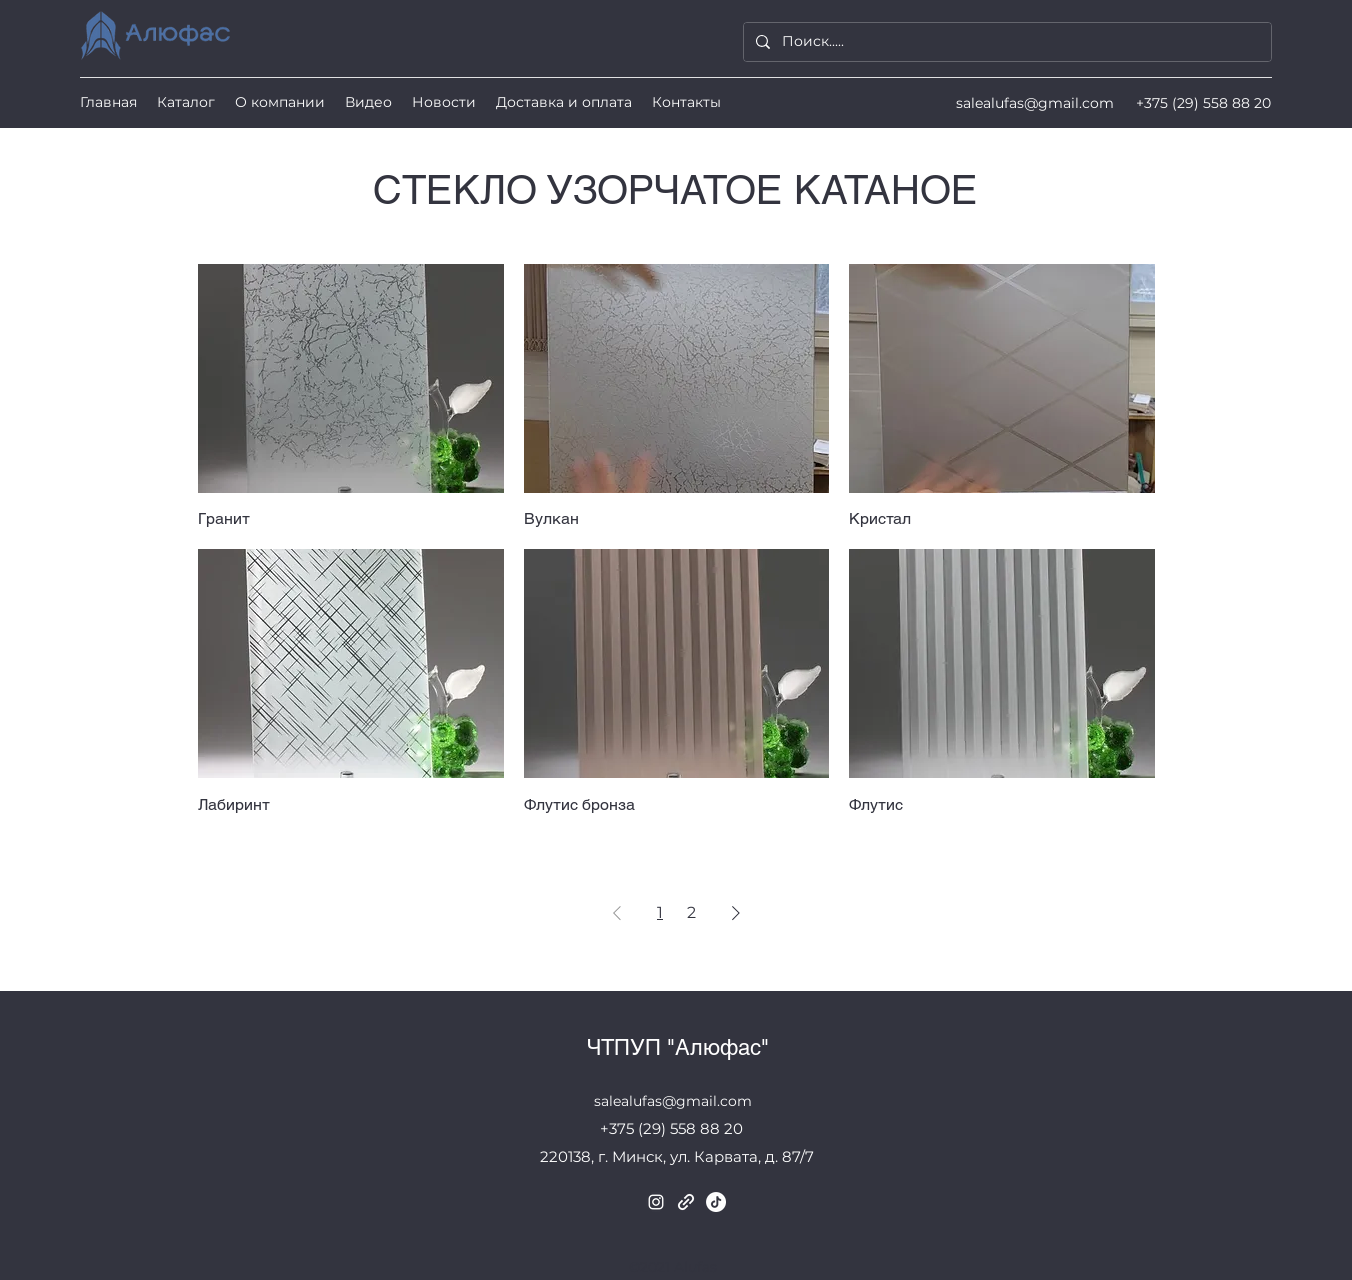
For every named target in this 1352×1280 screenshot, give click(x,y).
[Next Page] (736, 913)
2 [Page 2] (691, 912)
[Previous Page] (617, 913)
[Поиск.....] (1005, 42)
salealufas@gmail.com (1035, 103)
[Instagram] (656, 1202)
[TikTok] (716, 1202)
